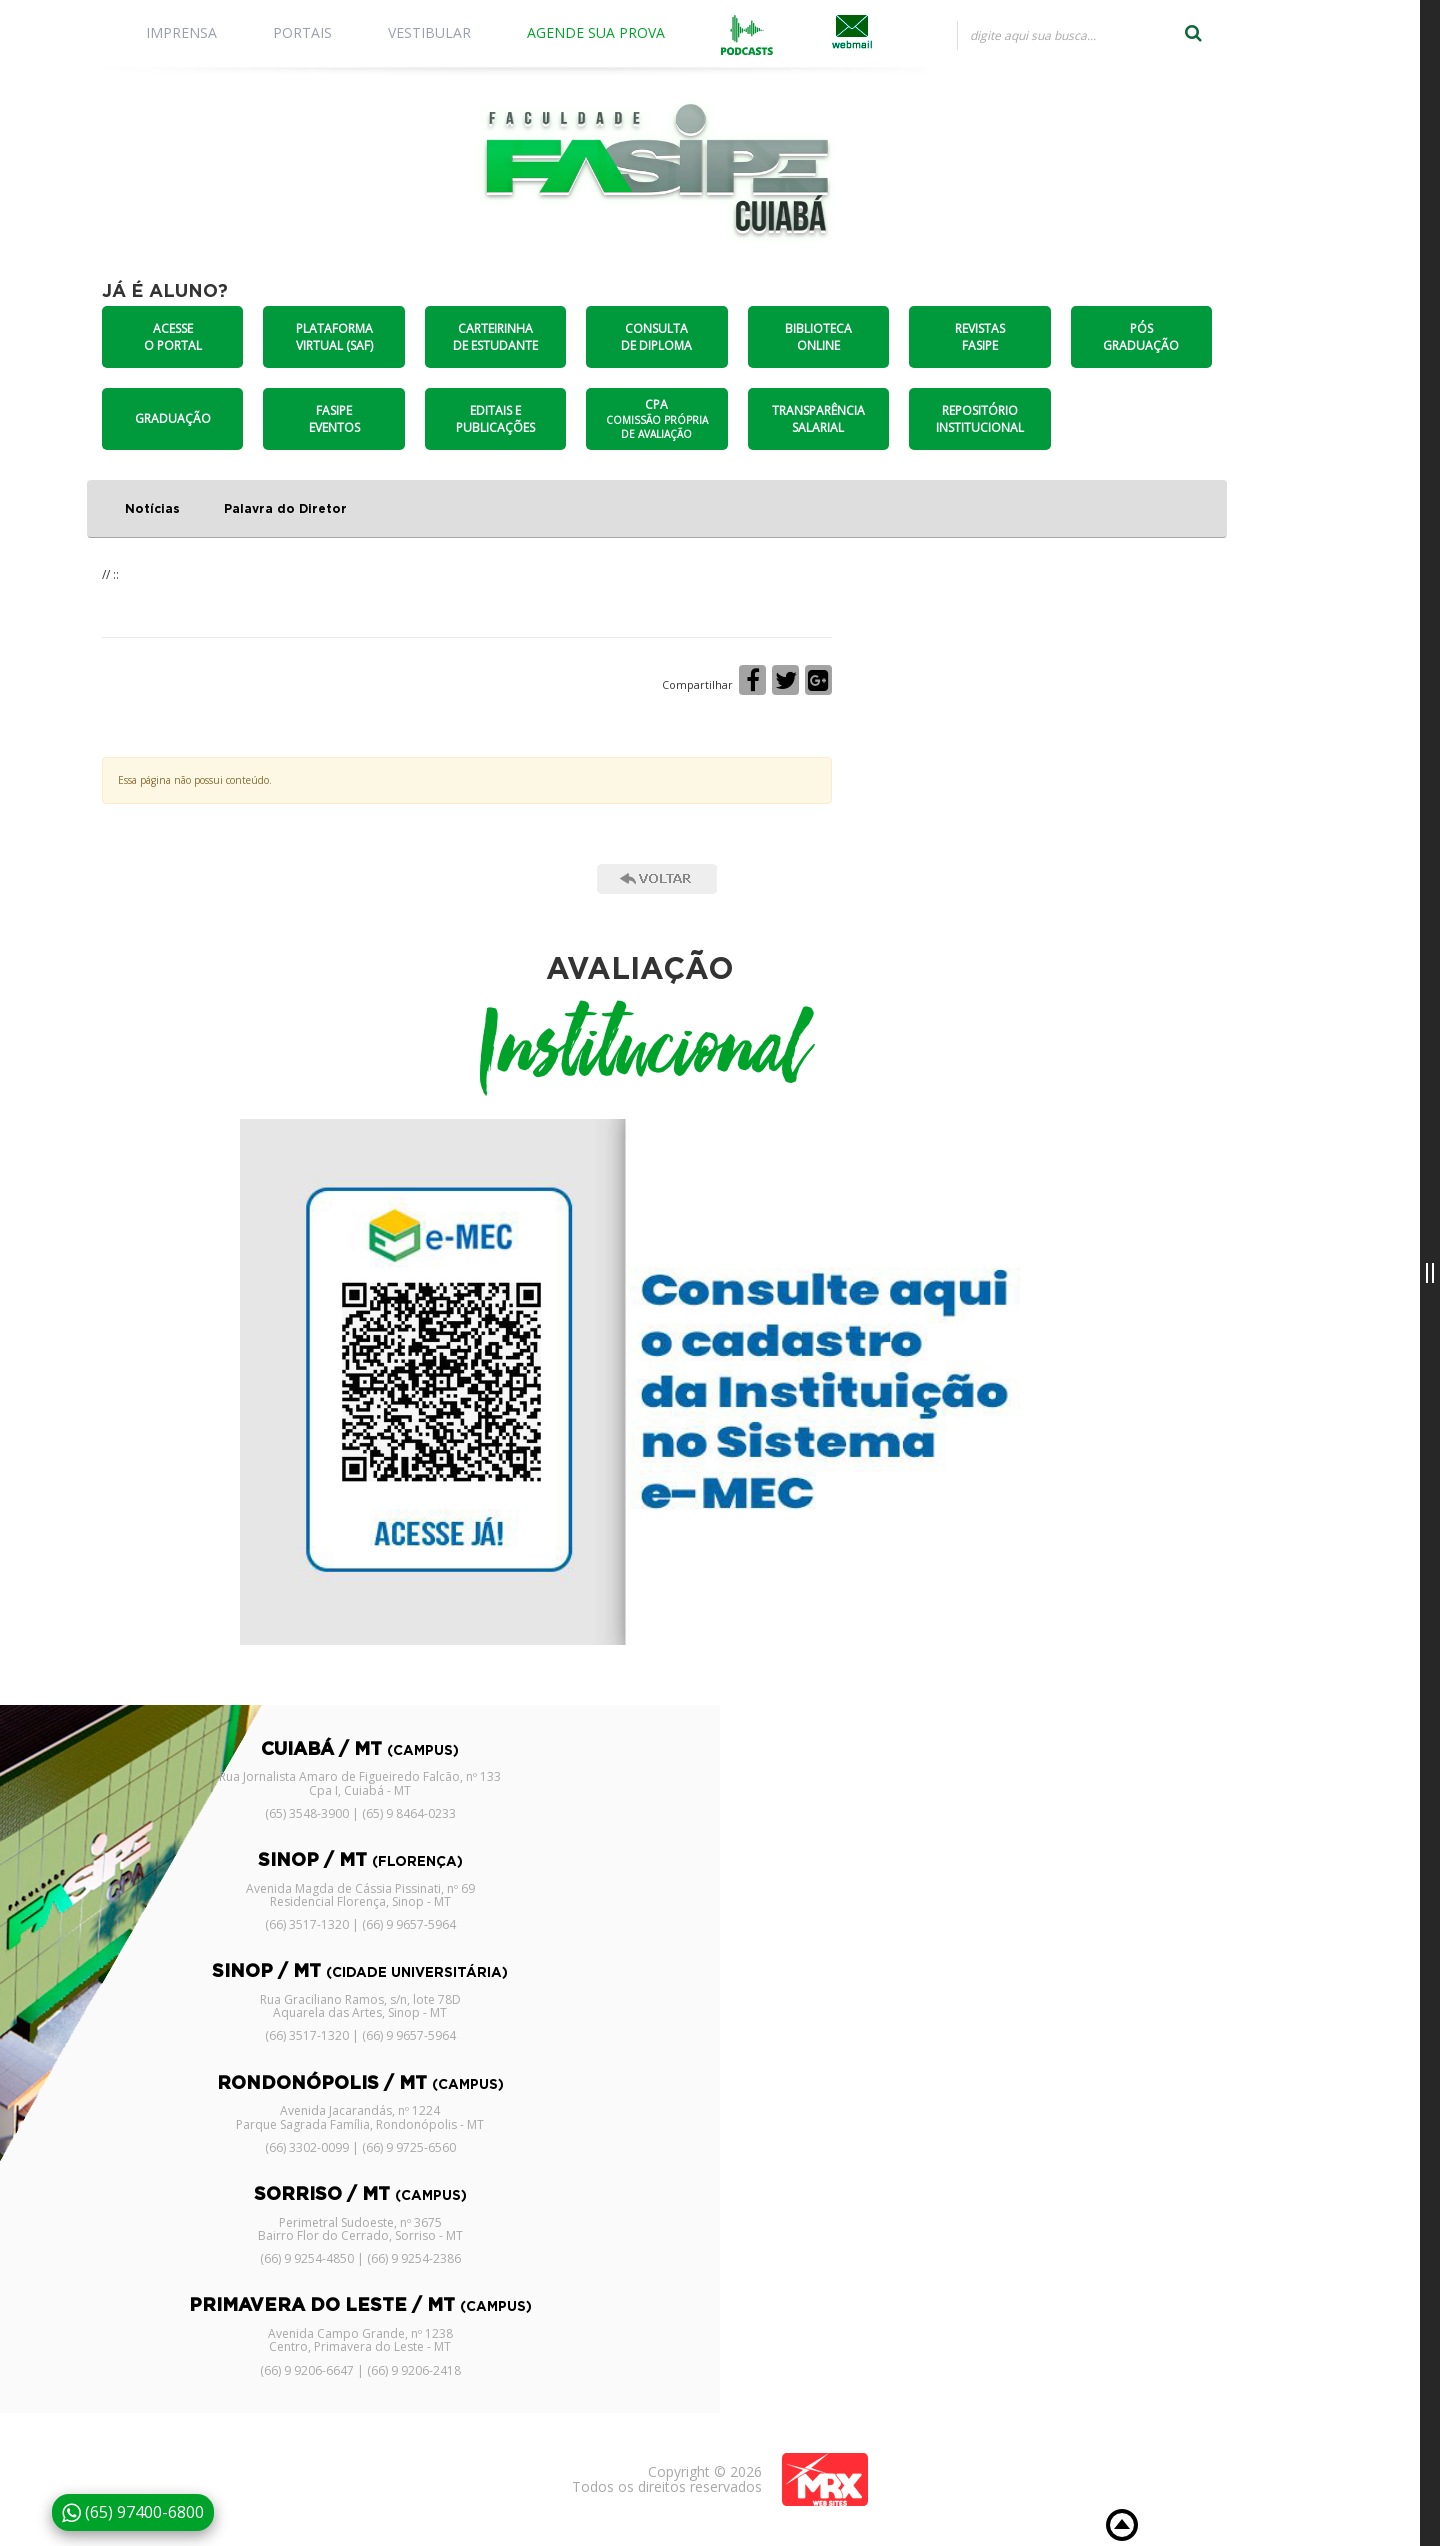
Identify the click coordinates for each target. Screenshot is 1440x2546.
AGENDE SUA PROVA (596, 32)
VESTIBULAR (429, 32)
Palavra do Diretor (285, 509)
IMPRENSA (181, 32)
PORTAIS (302, 32)
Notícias (152, 509)
